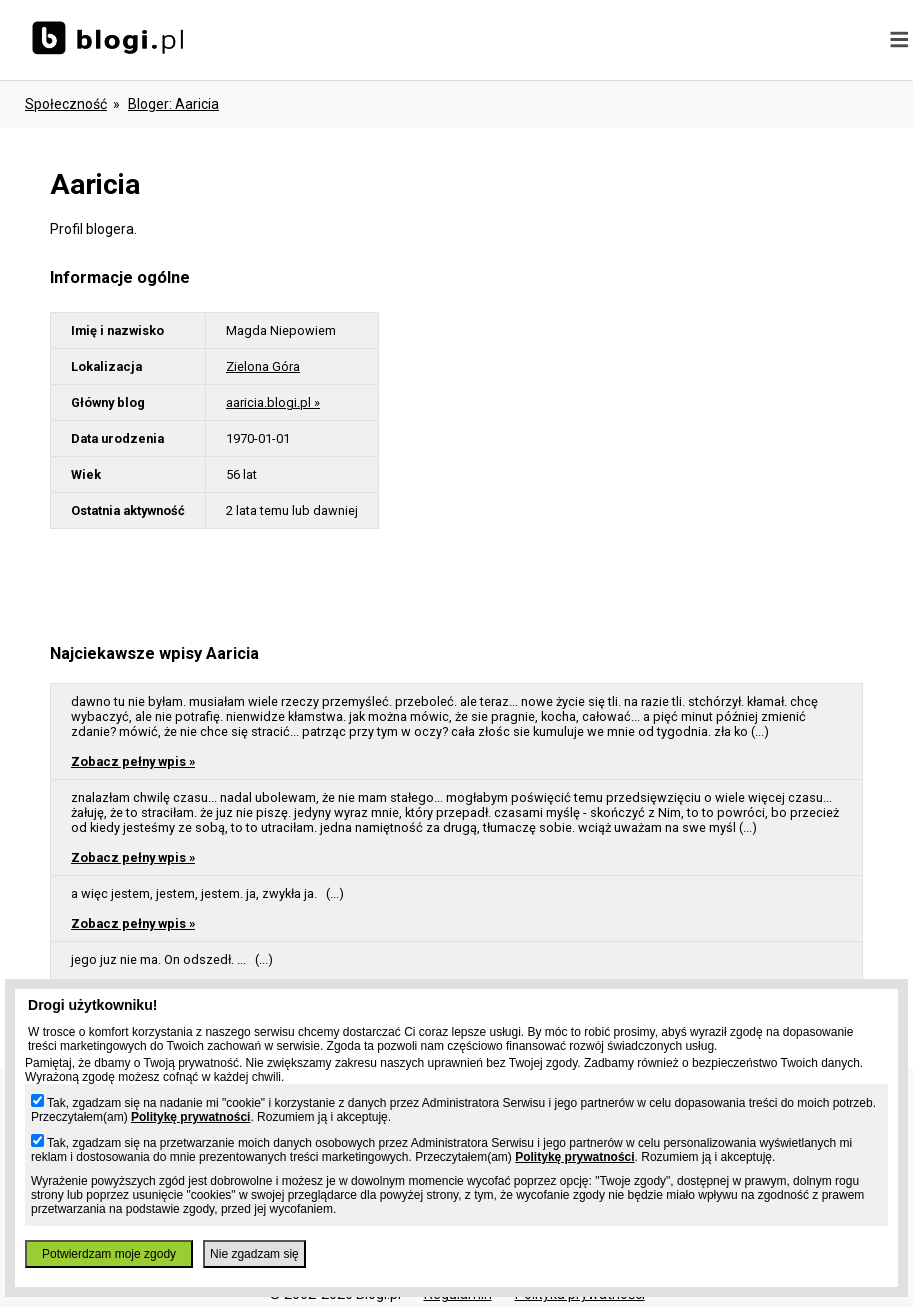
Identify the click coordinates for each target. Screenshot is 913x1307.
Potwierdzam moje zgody (109, 1254)
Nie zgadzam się (254, 1254)
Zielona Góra (263, 366)
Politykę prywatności (190, 1117)
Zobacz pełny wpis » (133, 761)
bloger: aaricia (173, 104)
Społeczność (66, 104)
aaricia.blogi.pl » (273, 402)
